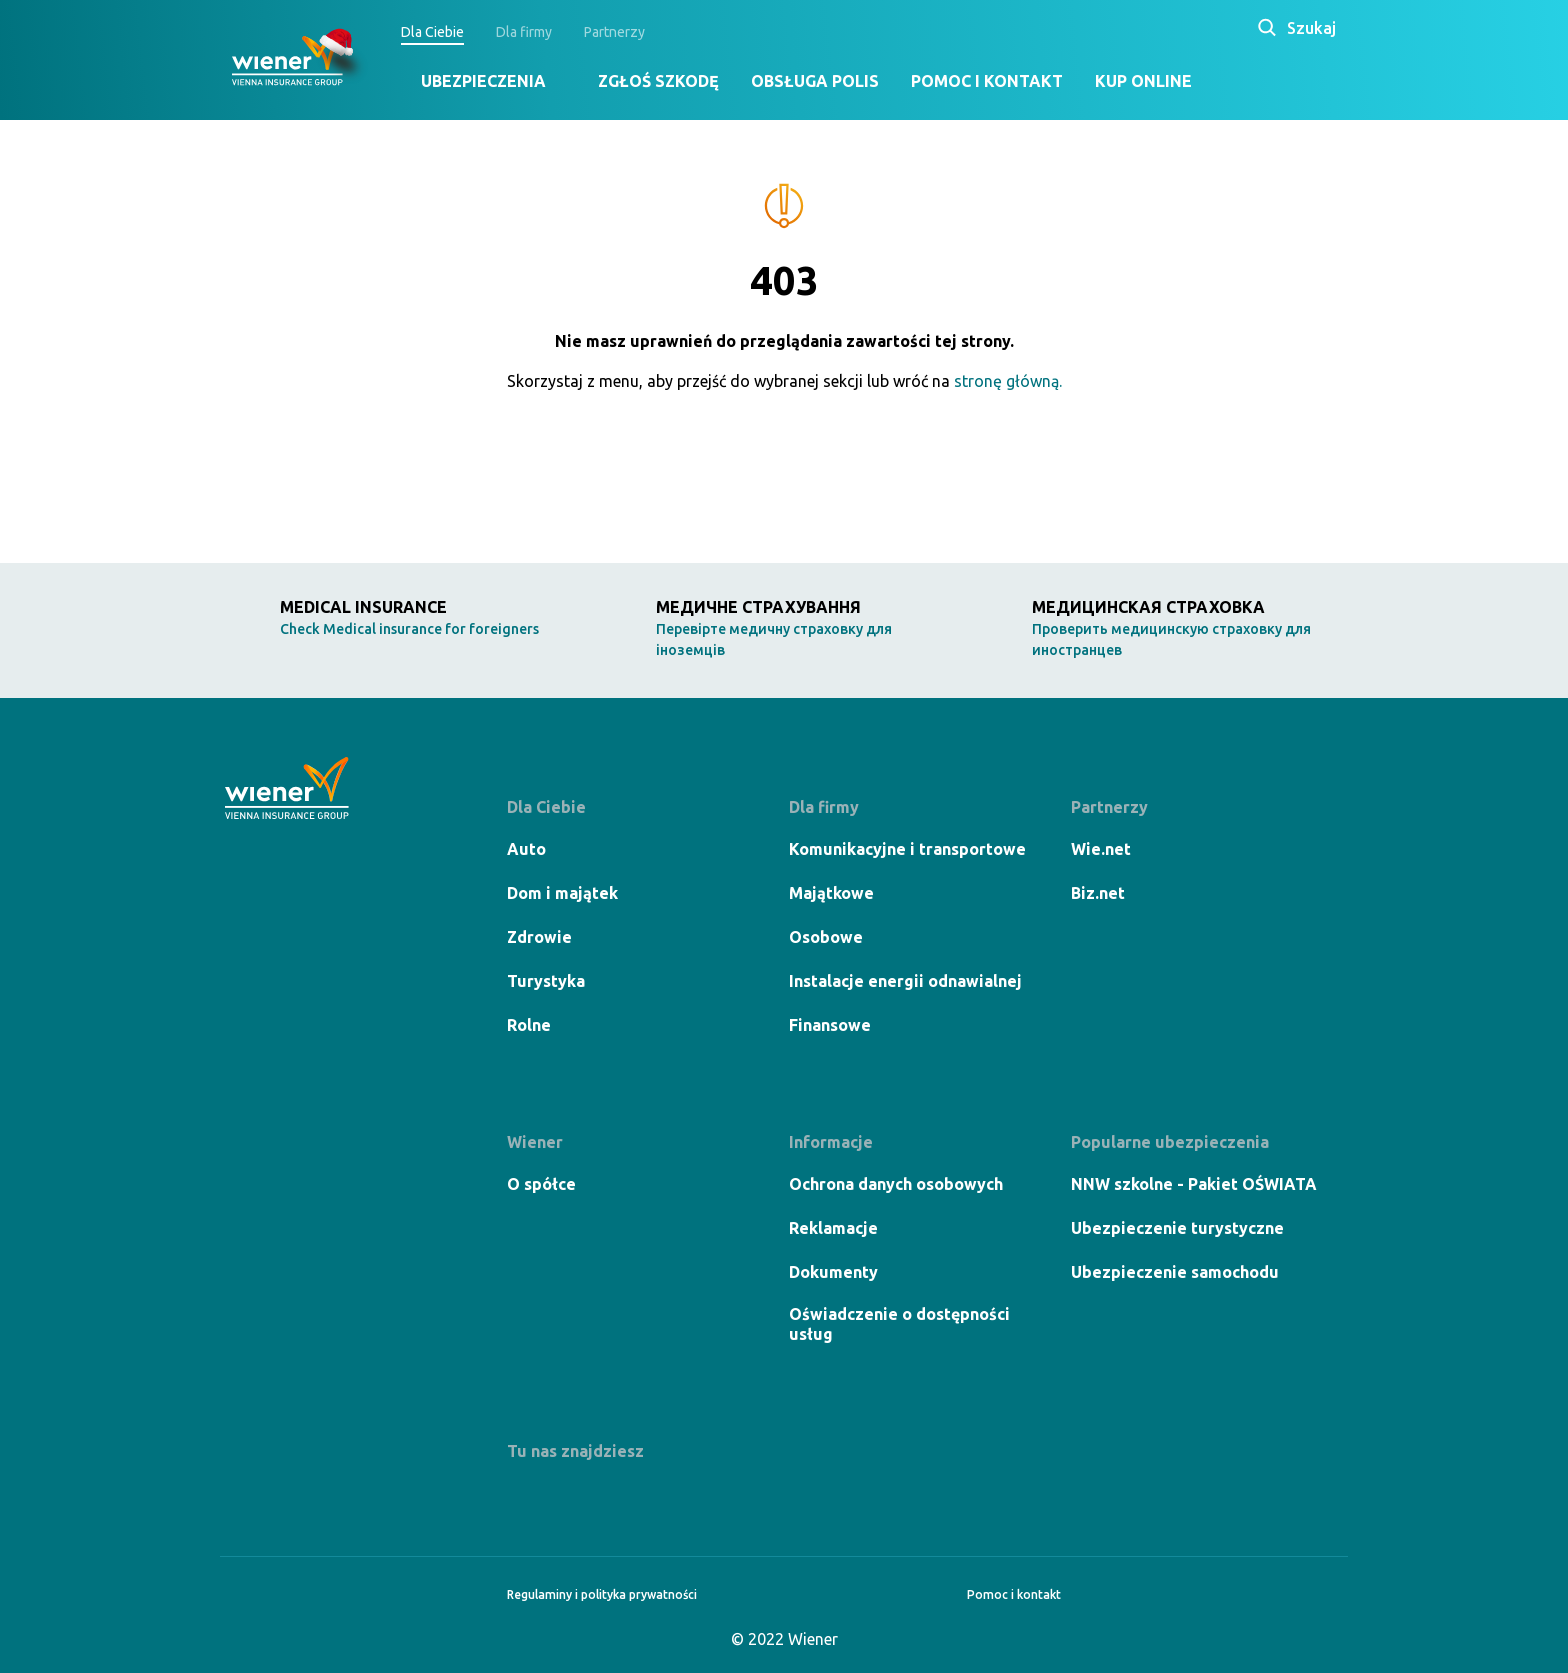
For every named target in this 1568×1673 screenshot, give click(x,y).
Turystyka (546, 981)
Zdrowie (539, 937)
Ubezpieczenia (483, 81)
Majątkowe (831, 893)
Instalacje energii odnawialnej (905, 981)
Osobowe (826, 937)
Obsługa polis (815, 81)
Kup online (1143, 81)
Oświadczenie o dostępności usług (899, 1324)
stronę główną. (1008, 381)
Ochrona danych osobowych (896, 1184)
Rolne (529, 1025)
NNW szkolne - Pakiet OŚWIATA (1194, 1184)
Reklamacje (833, 1228)
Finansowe (830, 1025)
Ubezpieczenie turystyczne (1177, 1228)
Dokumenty (833, 1272)
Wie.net (1101, 849)
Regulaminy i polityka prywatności (602, 1594)
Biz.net (1098, 893)
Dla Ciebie (432, 32)
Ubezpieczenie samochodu (1175, 1272)
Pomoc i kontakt (987, 81)
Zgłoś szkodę (658, 81)
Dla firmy (524, 32)
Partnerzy (614, 32)
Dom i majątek (562, 893)
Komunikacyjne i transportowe (907, 849)
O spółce (541, 1184)
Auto (526, 849)
